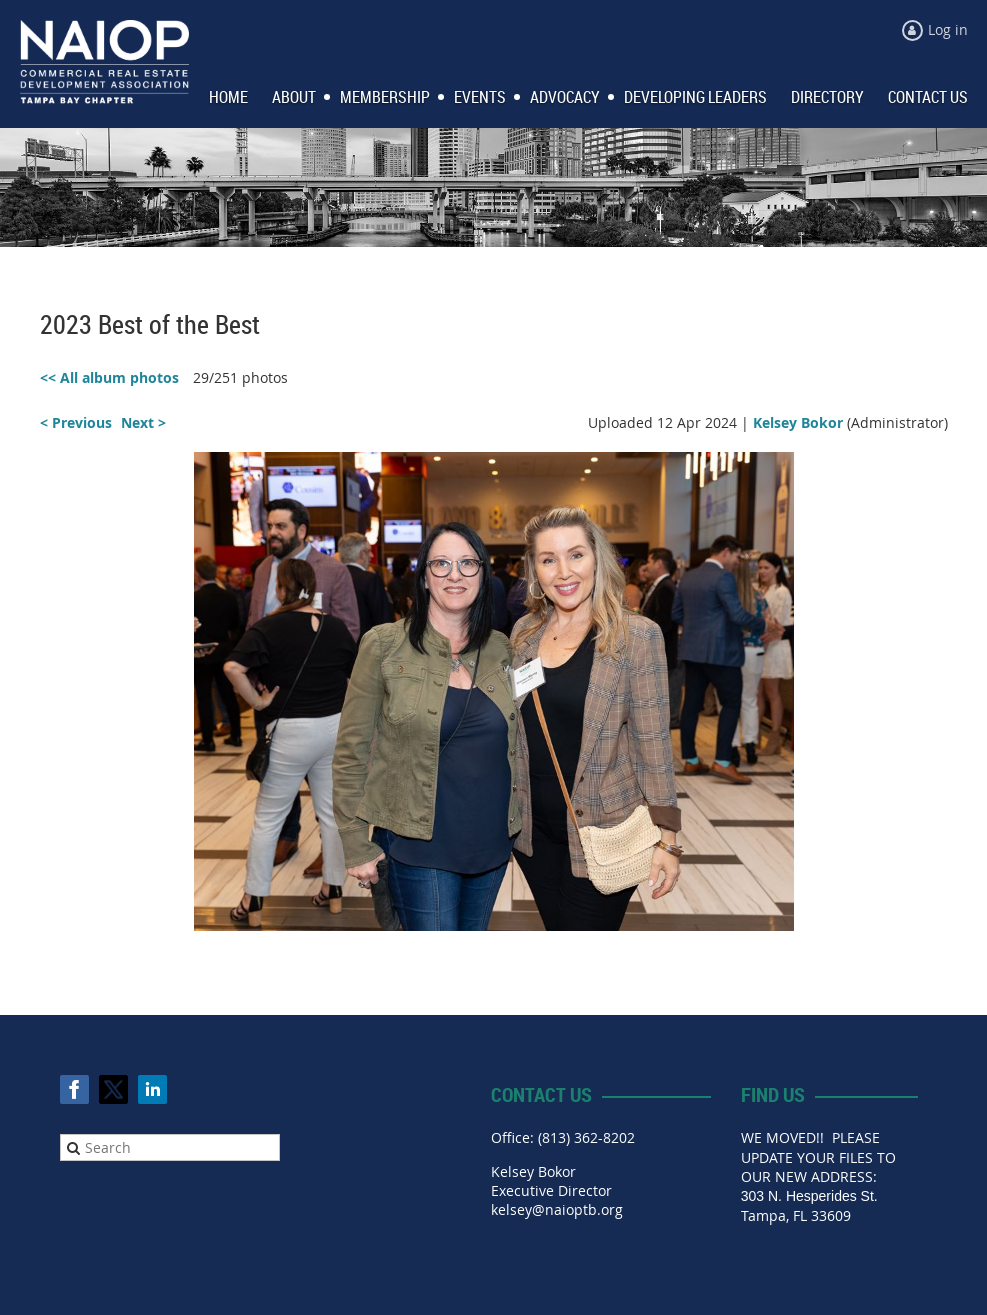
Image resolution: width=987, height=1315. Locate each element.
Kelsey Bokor (798, 422)
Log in (948, 29)
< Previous (76, 422)
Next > (143, 422)
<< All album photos (109, 377)
